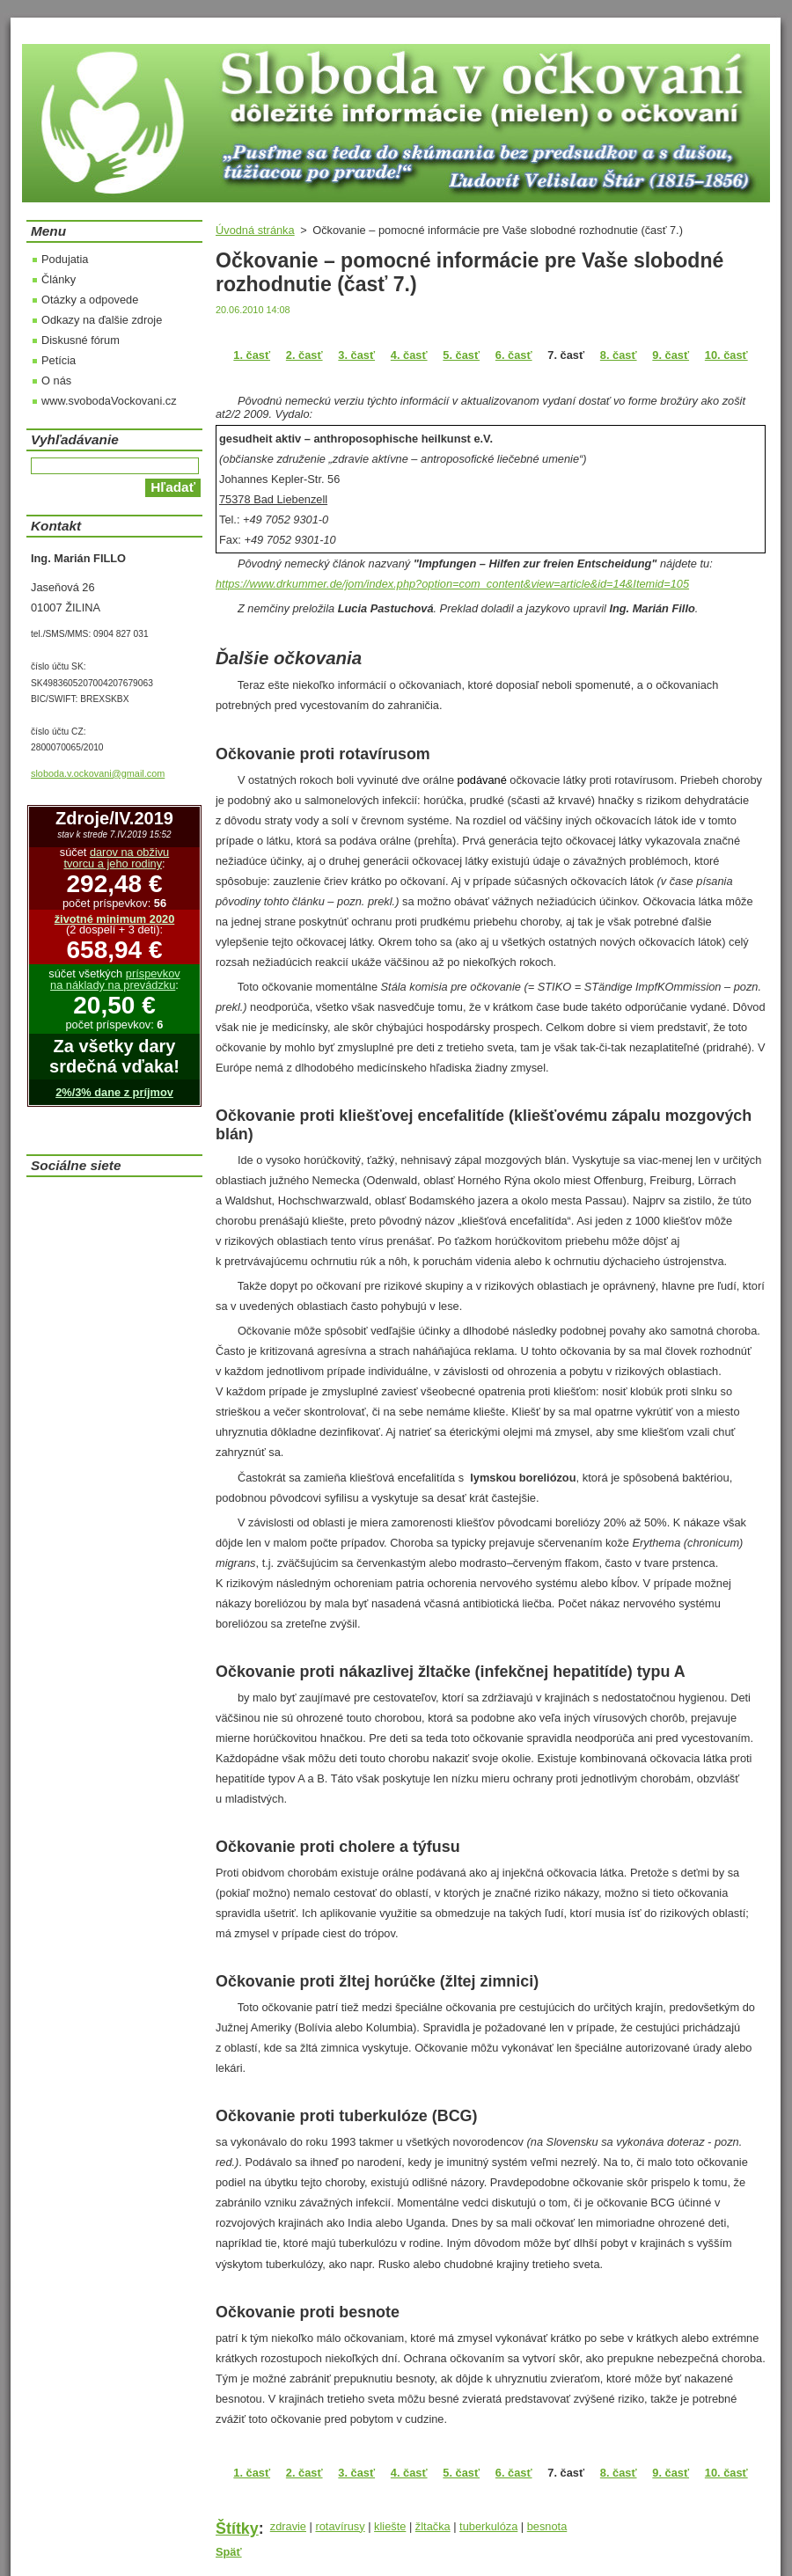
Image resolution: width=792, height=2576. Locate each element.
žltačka (433, 2526)
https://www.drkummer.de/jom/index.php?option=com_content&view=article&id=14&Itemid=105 (452, 583)
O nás (56, 380)
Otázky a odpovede (89, 299)
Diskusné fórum (80, 340)
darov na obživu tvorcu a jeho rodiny (116, 857)
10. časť (726, 355)
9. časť (670, 355)
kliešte (390, 2526)
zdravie (288, 2526)
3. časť (356, 355)
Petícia (58, 360)
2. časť (304, 355)
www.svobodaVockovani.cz (109, 400)
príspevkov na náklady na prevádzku (115, 979)
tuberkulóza (488, 2526)
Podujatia (64, 259)
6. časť (513, 355)
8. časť (618, 355)
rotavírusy (339, 2526)
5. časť (461, 355)
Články (58, 279)
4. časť (409, 355)
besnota (547, 2526)
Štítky (237, 2528)
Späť (229, 2551)
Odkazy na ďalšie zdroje (101, 319)
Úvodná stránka (255, 230)
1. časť (251, 355)
